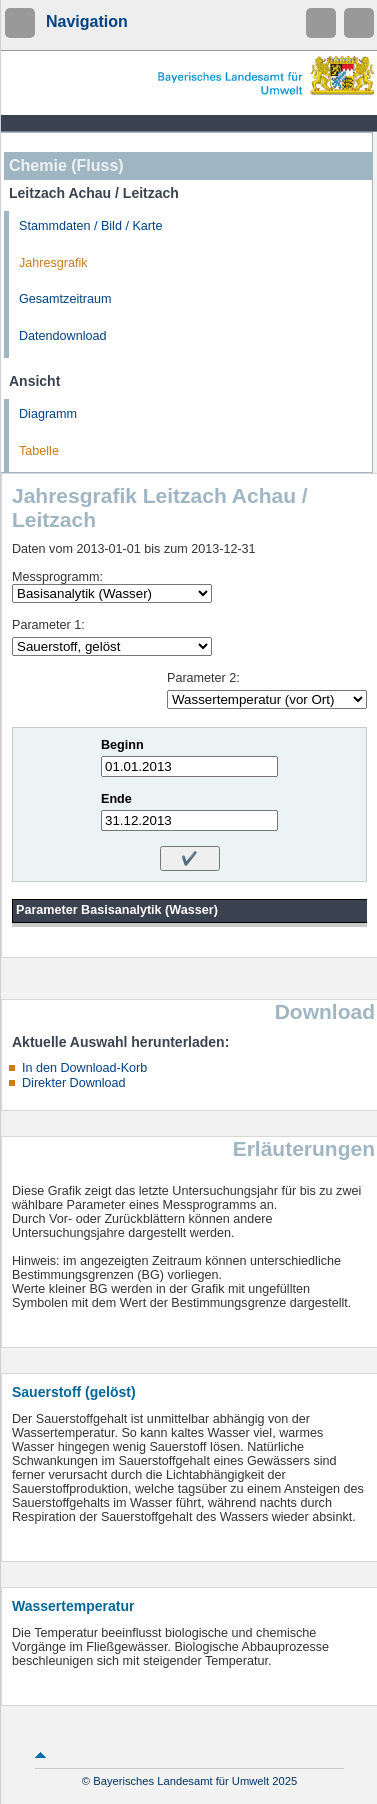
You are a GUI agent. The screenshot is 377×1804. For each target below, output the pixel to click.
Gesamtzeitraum (65, 299)
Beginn (122, 745)
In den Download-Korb (84, 1068)
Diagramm (48, 414)
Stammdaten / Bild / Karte (91, 226)
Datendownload (63, 336)
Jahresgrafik (53, 263)
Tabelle (39, 451)
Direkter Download (74, 1083)
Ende (116, 799)
